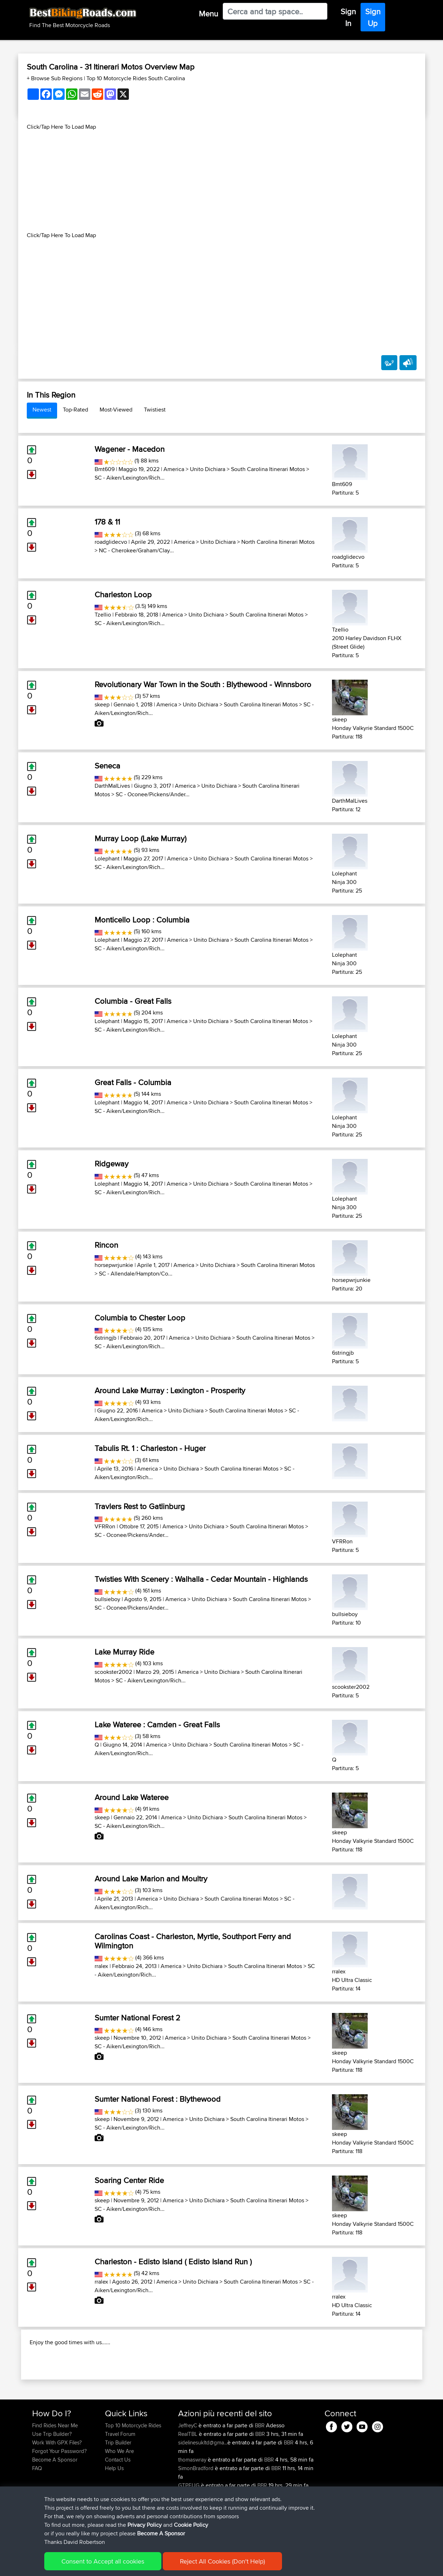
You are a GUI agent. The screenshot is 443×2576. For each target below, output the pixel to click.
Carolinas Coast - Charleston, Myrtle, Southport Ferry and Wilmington (193, 1941)
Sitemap (98, 2565)
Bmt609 (105, 469)
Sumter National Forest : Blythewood (158, 2099)
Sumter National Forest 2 (137, 2017)
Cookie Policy (163, 2565)
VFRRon (105, 1526)
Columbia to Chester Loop (140, 1317)
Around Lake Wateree (131, 1797)
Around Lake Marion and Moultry (151, 1878)
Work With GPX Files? (57, 2488)
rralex (101, 1966)
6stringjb (105, 1338)
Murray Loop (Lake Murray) (140, 838)
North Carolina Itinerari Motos (277, 542)
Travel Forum (120, 2480)
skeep (102, 704)
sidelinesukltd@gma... (202, 2488)
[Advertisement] (222, 181)
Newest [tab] (41, 409)
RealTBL (188, 2480)
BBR (260, 2471)
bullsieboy (107, 1599)
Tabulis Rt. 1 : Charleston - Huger (150, 1448)
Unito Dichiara (207, 469)
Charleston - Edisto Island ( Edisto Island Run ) (173, 2261)
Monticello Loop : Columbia (142, 919)
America (173, 469)
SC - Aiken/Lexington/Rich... (130, 478)
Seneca (107, 765)
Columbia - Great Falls (133, 1001)
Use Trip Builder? (52, 2480)
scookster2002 (113, 1672)
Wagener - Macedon (130, 449)
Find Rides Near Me (55, 2471)
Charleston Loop (123, 594)
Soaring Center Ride (129, 2180)
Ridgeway (112, 1163)
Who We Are (119, 2497)
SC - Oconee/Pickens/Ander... (153, 794)
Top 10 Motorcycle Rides (133, 2471)
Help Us (114, 2514)
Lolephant (107, 858)
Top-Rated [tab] (75, 409)
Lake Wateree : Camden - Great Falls (157, 1724)
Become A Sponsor (54, 2505)
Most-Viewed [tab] (116, 409)
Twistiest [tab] (155, 409)
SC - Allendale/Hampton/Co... (135, 1273)
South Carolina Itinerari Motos (268, 469)
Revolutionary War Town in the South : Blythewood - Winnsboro (203, 684)
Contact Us (118, 2505)
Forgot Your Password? (59, 2497)
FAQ (37, 2514)
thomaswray (193, 2505)
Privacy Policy (128, 2565)
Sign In (348, 17)
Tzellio (103, 614)
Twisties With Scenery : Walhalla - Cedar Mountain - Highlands (201, 1579)
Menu (208, 13)
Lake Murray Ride (124, 1651)
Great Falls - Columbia (133, 1082)
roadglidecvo (111, 542)
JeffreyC (188, 2471)
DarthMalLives (112, 786)
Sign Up (373, 17)
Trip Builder (118, 2488)
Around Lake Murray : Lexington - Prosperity (170, 1390)
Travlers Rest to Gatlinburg (140, 1506)
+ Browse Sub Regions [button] (55, 78)
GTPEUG (189, 2531)
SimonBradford (196, 2514)
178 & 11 (107, 521)
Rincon (106, 1245)
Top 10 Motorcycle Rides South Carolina (135, 78)
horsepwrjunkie (114, 1265)
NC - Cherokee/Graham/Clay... (136, 550)
